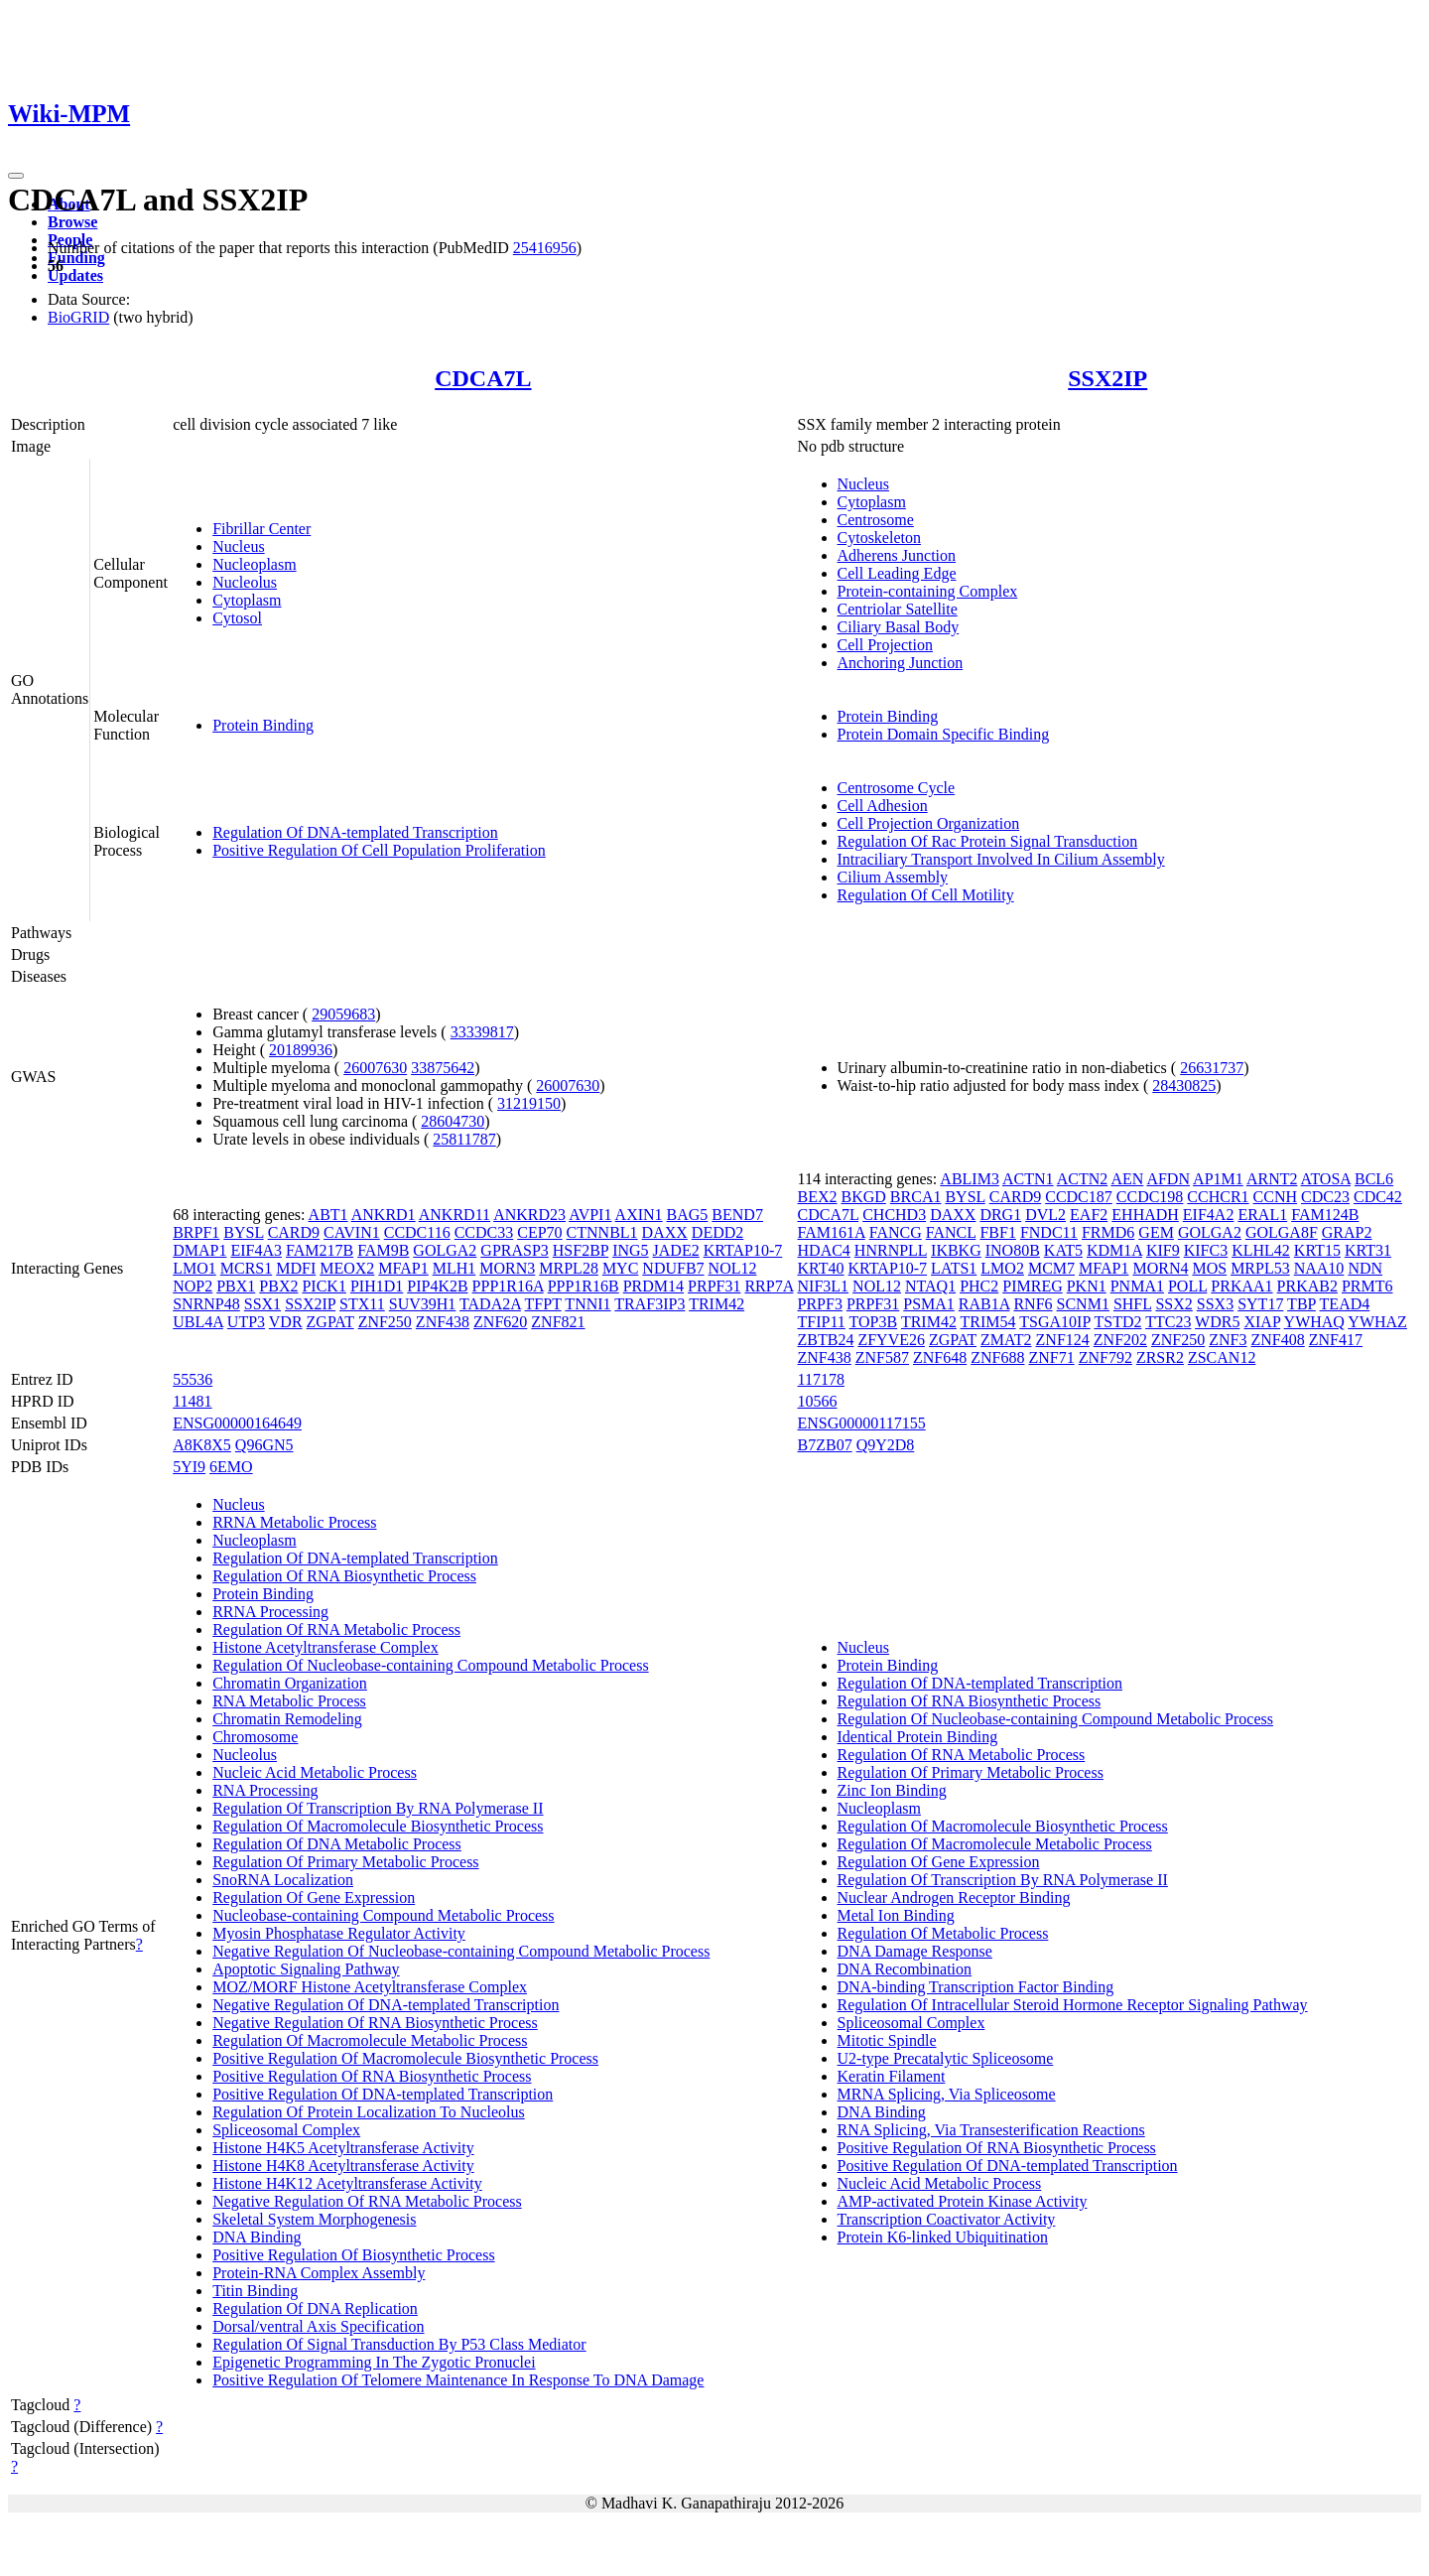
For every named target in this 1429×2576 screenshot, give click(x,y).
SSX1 (262, 1303)
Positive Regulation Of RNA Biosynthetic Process (371, 2076)
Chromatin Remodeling (287, 1718)
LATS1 (953, 1268)
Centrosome (876, 519)
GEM (1156, 1232)
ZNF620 (500, 1321)
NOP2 (192, 1286)
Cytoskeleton (879, 537)
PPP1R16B (583, 1286)
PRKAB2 (1307, 1286)
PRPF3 (820, 1303)
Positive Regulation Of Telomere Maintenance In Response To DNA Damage (458, 2380)
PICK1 (323, 1286)
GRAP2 (1347, 1232)
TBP (1301, 1303)
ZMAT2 (1006, 1339)
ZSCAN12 (1221, 1357)
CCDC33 (484, 1232)
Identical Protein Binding (918, 1736)
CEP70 (539, 1232)
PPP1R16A (508, 1286)
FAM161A (831, 1232)
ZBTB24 (826, 1339)
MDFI (296, 1268)
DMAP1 (199, 1250)
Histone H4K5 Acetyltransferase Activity (343, 2147)
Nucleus (238, 546)
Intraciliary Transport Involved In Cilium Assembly (1001, 859)
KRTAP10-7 (743, 1250)
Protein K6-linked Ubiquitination (943, 2237)
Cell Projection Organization (929, 823)
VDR (286, 1321)
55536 (192, 1379)
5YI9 (189, 1466)
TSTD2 (1117, 1321)
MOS (1209, 1268)
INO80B (1012, 1250)
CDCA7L (483, 378)
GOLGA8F (1281, 1232)
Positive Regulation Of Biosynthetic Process (353, 2254)
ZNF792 (1105, 1357)
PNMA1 (1137, 1286)
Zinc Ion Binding (892, 1790)
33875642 (442, 1067)
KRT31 (1368, 1250)
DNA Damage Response (915, 1951)
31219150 (529, 1103)
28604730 (452, 1121)
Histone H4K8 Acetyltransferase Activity (343, 2165)
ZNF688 (997, 1357)
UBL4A (198, 1321)
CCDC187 (1078, 1196)
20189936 (300, 1049)
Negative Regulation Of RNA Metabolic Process (367, 2201)
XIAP (1261, 1321)
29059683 (343, 1014)
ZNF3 (1227, 1339)
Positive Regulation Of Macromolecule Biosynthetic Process (405, 2058)
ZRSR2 (1160, 1357)
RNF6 (1032, 1303)
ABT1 (328, 1214)
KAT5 (1063, 1250)
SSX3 (1215, 1303)
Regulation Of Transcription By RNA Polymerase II (377, 1808)
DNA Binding (256, 2237)
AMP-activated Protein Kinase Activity (963, 2201)
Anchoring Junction (901, 662)
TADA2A (490, 1303)
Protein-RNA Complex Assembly (318, 2272)
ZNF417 (1336, 1339)
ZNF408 (1278, 1339)
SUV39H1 (422, 1303)
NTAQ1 (930, 1286)
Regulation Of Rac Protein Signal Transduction (988, 841)
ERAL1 (1262, 1214)
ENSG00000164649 (237, 1423)
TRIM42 (716, 1303)
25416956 (545, 247)
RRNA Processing (270, 1611)
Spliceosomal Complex (286, 2129)
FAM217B (319, 1250)
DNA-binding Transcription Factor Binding (976, 1986)
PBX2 (278, 1286)
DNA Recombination (905, 1969)
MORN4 (1160, 1268)
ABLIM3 (969, 1178)
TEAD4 (1345, 1303)
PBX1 (235, 1286)
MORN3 (507, 1268)
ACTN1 (1028, 1178)
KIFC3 (1206, 1250)
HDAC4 (824, 1250)
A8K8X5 (202, 1444)
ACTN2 (1082, 1178)
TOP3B (873, 1321)
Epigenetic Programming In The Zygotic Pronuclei (373, 2362)
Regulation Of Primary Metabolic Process (345, 1861)
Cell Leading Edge (897, 573)
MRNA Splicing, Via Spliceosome (947, 2094)
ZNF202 (1120, 1339)
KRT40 (821, 1268)
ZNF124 (1063, 1339)
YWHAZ (1377, 1321)
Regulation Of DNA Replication (315, 2308)
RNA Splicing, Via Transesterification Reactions (991, 2129)
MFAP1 (403, 1268)
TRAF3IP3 (649, 1303)
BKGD (864, 1196)
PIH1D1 (376, 1286)
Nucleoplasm (254, 564)
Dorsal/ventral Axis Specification (318, 2326)
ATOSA (1326, 1178)
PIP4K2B (437, 1286)
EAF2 (1088, 1214)
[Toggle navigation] (16, 176)
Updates (75, 275)
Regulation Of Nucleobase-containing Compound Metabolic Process (430, 1665)
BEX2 (818, 1196)
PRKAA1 (1241, 1286)
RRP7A (768, 1286)
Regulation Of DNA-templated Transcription (355, 832)
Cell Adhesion (883, 805)
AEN (1126, 1178)
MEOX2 (347, 1268)
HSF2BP (580, 1250)
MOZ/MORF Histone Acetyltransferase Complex (369, 1986)
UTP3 (246, 1321)
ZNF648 (940, 1357)
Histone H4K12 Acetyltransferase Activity (347, 2183)
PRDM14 (653, 1286)
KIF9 (1163, 1250)
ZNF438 (442, 1321)
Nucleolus (244, 582)
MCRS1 (246, 1268)
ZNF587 (882, 1357)
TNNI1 (587, 1303)
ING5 (630, 1250)
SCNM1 (1083, 1303)
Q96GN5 (264, 1444)
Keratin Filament (892, 2076)
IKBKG (956, 1250)
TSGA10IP (1054, 1321)
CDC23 (1325, 1196)
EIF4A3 (256, 1250)
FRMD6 (1108, 1232)
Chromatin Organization (289, 1683)
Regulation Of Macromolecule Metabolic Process (369, 2040)
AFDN (1168, 1178)
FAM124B (1325, 1214)
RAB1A (984, 1303)
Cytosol (237, 618)
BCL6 (1374, 1178)
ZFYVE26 (891, 1339)
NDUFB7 (673, 1268)
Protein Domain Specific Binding (944, 734)
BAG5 (688, 1214)
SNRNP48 (206, 1303)
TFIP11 (821, 1321)
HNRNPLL (890, 1250)
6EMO (231, 1466)
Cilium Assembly (893, 877)
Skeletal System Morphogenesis (314, 2219)
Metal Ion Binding (896, 1915)
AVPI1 (590, 1214)
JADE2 (676, 1250)
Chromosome (255, 1736)
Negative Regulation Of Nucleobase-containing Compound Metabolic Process (461, 1951)
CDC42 (1378, 1196)
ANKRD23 (529, 1214)
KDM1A (1114, 1250)
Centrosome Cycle (897, 787)
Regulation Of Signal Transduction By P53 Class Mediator (398, 2344)
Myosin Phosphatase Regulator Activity (338, 1933)
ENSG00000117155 (862, 1423)
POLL (1187, 1286)
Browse (72, 221)
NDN (1365, 1268)
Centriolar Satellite (898, 609)
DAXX (665, 1232)
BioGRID (78, 317)
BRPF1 (196, 1232)
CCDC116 (417, 1232)
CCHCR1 (1217, 1196)
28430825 (1184, 1085)
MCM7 (1051, 1268)
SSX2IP (1107, 378)
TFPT (543, 1303)
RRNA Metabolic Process (294, 1522)
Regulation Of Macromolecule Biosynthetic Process (377, 1826)
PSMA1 (929, 1303)
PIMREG (1032, 1286)
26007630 (375, 1067)
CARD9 (294, 1232)
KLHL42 (1261, 1250)
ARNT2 (1272, 1178)
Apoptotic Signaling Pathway (305, 1969)
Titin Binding (255, 2290)
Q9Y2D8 (885, 1444)
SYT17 (1260, 1303)
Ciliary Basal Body (899, 626)
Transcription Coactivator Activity (947, 2219)
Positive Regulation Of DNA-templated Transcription (382, 2094)
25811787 (464, 1139)
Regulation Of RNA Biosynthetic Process (344, 1575)
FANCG (895, 1232)
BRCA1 (916, 1196)
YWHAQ (1314, 1321)
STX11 (362, 1303)
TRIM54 (988, 1321)
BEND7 (737, 1214)
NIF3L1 (823, 1286)
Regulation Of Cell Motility (926, 894)
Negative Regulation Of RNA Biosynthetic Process (375, 2022)
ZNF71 (1051, 1357)
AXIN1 (639, 1214)
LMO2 (1002, 1268)
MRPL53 (1260, 1268)
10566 (818, 1401)
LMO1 (194, 1268)
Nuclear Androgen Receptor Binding (954, 1897)
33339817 (482, 1031)
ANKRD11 (454, 1214)
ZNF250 (385, 1321)
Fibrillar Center (261, 528)
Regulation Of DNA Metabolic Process (336, 1843)
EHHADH (1145, 1214)
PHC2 (979, 1286)
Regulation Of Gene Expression (313, 1897)
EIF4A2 (1208, 1214)
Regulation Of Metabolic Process (943, 1933)
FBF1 (997, 1232)
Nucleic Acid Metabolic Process (314, 1772)
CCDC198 (1150, 1196)
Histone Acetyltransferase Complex (325, 1647)
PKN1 (1086, 1286)
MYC (620, 1268)
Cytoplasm (246, 600)
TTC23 (1168, 1321)
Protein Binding (263, 725)
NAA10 (1319, 1268)
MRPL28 (568, 1268)
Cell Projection (885, 644)
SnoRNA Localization (282, 1879)
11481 (192, 1401)
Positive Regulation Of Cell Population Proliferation (379, 850)
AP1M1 (1218, 1178)
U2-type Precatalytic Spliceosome (946, 2058)
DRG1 (1000, 1214)
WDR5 (1217, 1321)
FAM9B (383, 1250)
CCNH (1275, 1196)
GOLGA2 (444, 1250)
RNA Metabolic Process (289, 1701)
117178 (821, 1379)
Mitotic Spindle (887, 2040)
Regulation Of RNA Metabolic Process (336, 1629)
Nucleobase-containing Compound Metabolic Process (383, 1915)
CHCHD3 (894, 1214)
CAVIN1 (352, 1232)
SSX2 (1173, 1303)
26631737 (1211, 1067)
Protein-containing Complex (928, 591)
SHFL (1132, 1303)
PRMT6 (1367, 1286)
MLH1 (454, 1268)
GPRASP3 (514, 1250)
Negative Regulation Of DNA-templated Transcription (385, 2004)
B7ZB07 (825, 1444)
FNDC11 (1049, 1232)
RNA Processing (265, 1790)
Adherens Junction (897, 555)
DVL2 (1045, 1214)
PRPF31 (714, 1286)
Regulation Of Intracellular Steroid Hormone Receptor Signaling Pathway (1073, 2004)
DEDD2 (717, 1232)
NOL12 (733, 1268)
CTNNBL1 (602, 1232)
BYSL (243, 1232)
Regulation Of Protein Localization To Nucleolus (368, 2111)
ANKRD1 (383, 1214)
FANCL (951, 1232)
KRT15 (1317, 1250)
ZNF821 (558, 1321)
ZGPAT (330, 1321)
